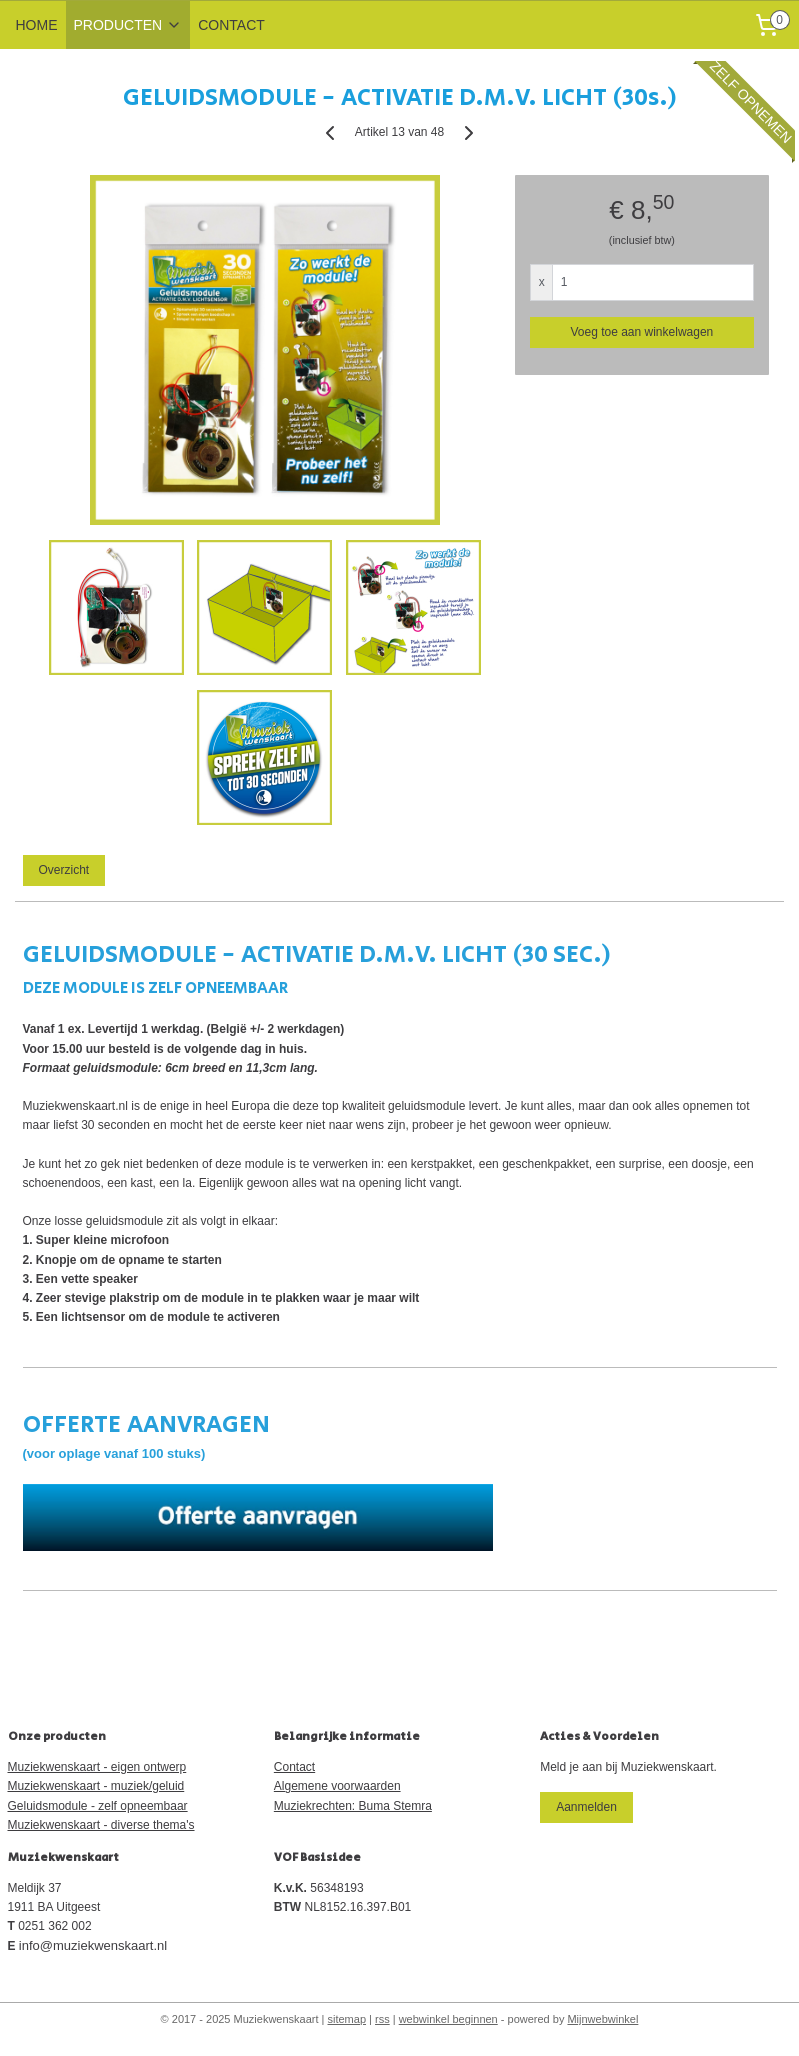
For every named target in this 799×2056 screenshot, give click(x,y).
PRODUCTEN (128, 25)
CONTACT (231, 25)
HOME (37, 25)
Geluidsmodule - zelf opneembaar (98, 1806)
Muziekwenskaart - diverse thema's (101, 1825)
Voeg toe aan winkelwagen (641, 332)
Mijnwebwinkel (602, 2019)
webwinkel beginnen (448, 2019)
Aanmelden (586, 1807)
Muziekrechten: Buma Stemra (353, 1806)
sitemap (347, 2019)
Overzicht (63, 870)
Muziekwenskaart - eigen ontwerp (97, 1767)
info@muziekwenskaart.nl (93, 1945)
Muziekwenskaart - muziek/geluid (96, 1786)
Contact (294, 1767)
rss (382, 2019)
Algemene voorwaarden (337, 1786)
